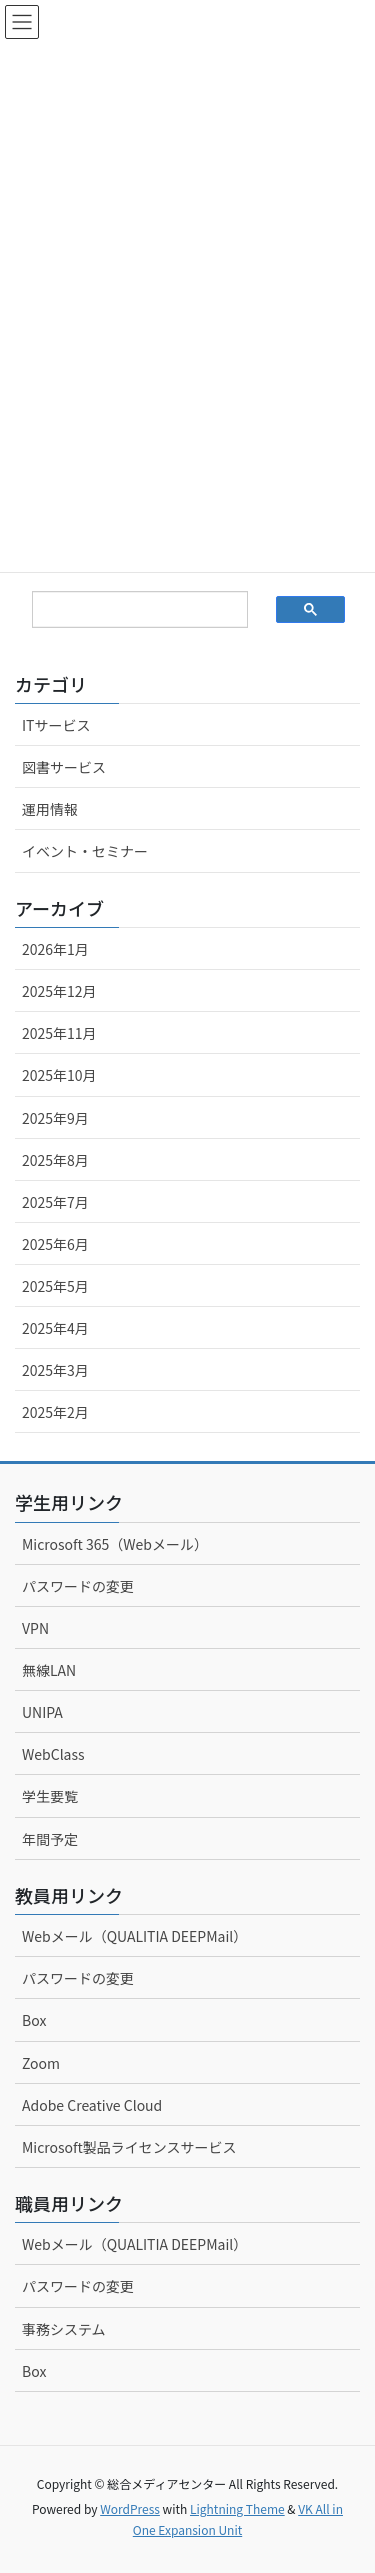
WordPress (130, 2508)
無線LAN (49, 1670)
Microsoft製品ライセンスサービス (129, 2147)
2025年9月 (55, 1118)
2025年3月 (55, 1370)
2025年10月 (59, 1075)
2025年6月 (55, 1244)
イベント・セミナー (85, 851)
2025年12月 (59, 991)
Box (34, 2020)
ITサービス (56, 725)
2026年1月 (55, 949)
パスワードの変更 (78, 1586)
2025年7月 (55, 1202)
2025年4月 (55, 1328)
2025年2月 (55, 1412)
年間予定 (50, 1839)
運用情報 (50, 809)
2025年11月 (59, 1033)
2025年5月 (55, 1286)
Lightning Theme (237, 2508)
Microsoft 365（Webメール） (115, 1544)
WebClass (53, 1754)
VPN (35, 1628)
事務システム (64, 2329)
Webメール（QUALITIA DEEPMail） (134, 1936)
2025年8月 (55, 1160)
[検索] (124, 610)
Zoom (41, 2063)
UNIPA (42, 1712)
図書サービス (64, 767)
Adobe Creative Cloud (92, 2105)
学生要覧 (50, 1796)
